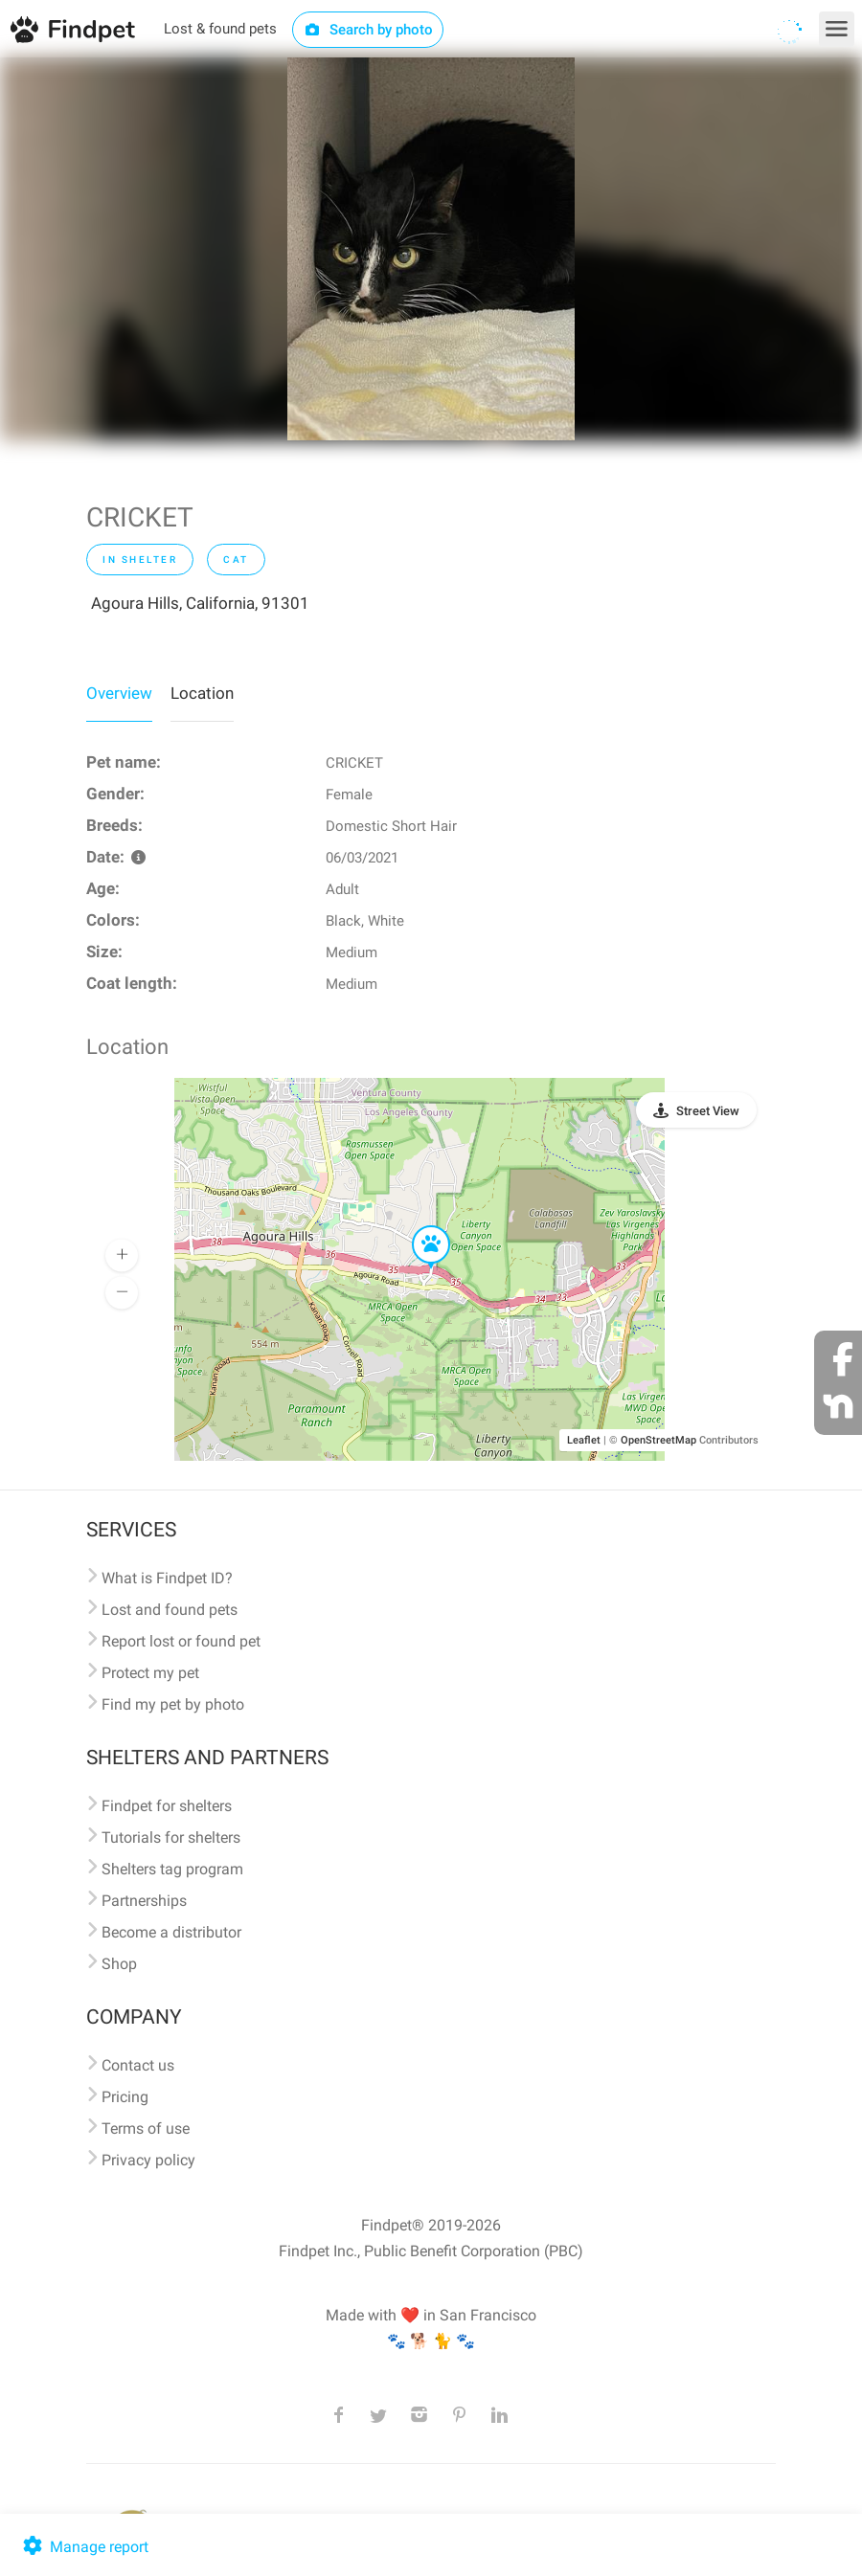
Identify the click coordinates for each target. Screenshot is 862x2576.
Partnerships (144, 1901)
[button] (417, 1226)
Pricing (125, 2097)
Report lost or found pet (181, 1641)
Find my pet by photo (173, 1704)
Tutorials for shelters (171, 1837)
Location (202, 693)
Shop (119, 1964)
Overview (119, 693)
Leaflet (584, 1440)
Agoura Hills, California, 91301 (200, 603)
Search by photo (368, 29)
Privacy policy (148, 2160)
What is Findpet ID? (167, 1578)
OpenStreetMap (658, 1440)
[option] (431, 248)
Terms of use (146, 2128)
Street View (707, 1111)
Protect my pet (150, 1673)
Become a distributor (171, 1932)
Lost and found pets (170, 1610)
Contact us (138, 2065)
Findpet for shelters (167, 1806)
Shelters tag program (172, 1869)
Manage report (83, 2547)
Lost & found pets (220, 28)
